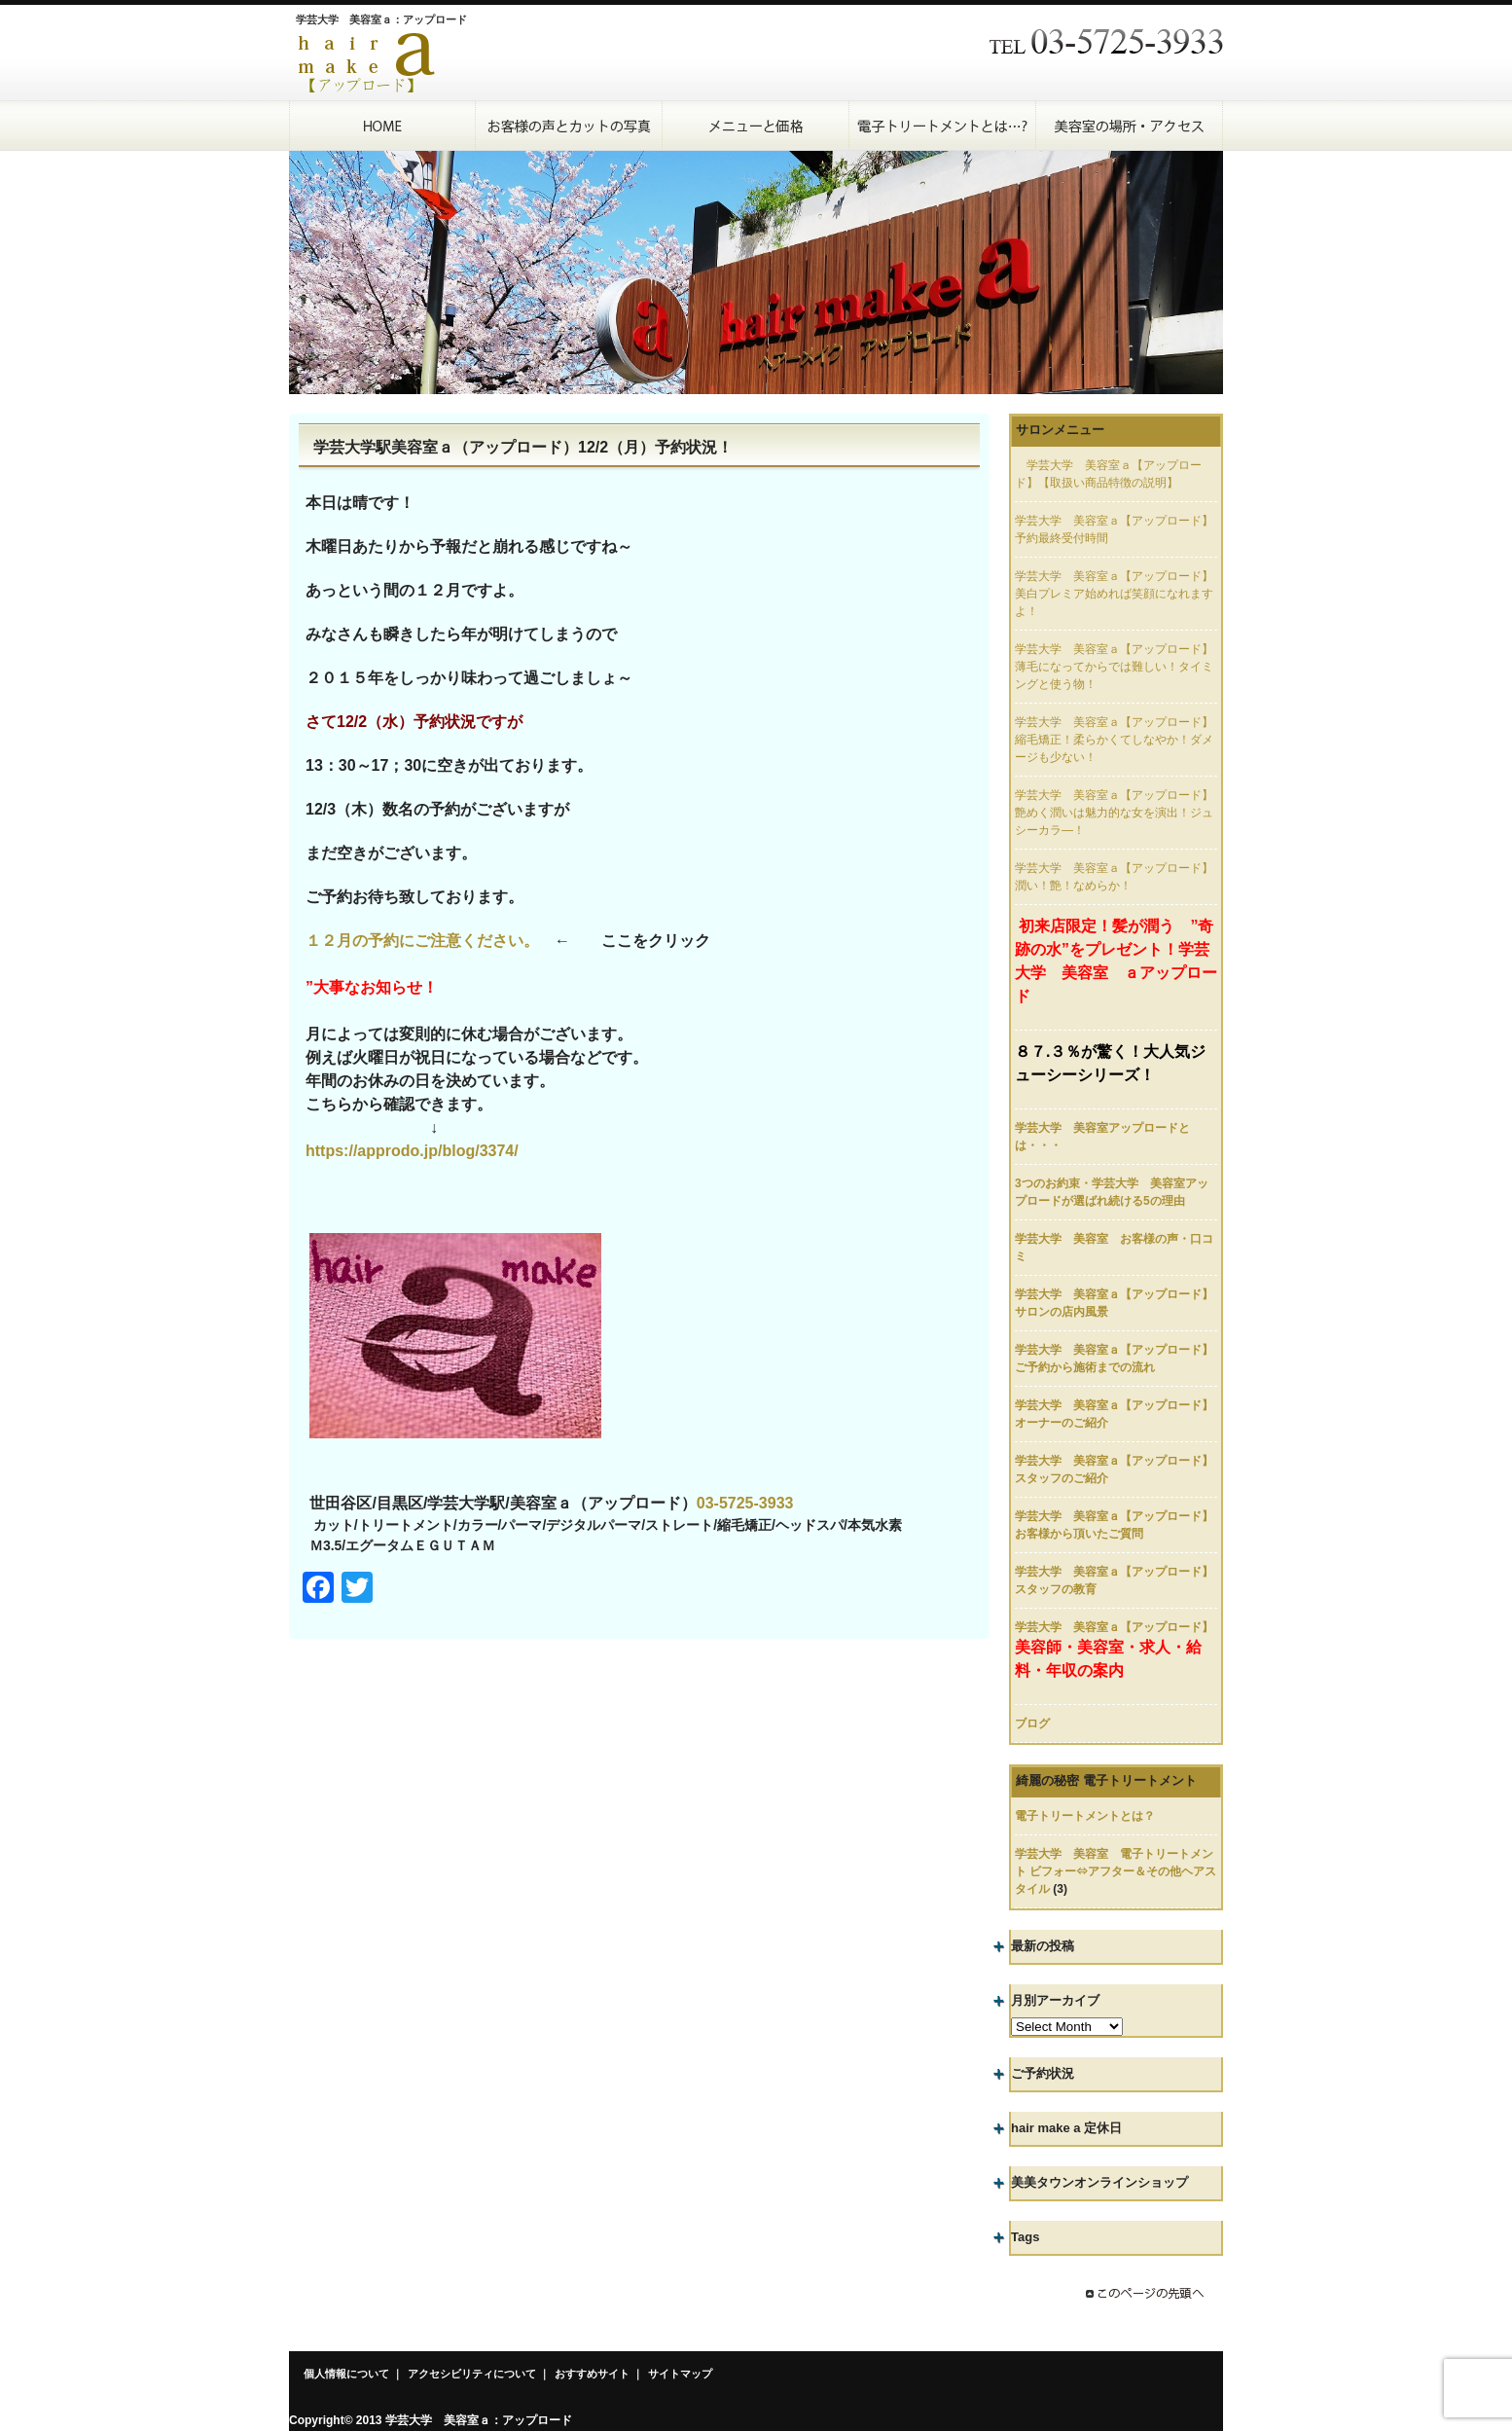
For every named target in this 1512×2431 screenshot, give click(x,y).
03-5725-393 (741, 1503)
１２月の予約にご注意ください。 (422, 940)
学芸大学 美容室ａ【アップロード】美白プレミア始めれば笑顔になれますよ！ (1114, 593)
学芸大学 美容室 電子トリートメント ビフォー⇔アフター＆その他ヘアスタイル (1115, 1871)
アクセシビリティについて (472, 2373)
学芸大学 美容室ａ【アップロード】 (1114, 1627)
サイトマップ (680, 2373)
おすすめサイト (592, 2373)
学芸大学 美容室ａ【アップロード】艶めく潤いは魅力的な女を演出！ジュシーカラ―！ (1114, 812)
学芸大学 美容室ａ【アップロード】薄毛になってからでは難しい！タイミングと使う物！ (1114, 666)
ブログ (1032, 1723)
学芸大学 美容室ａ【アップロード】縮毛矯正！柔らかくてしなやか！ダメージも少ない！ (1114, 739)
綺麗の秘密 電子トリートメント (1106, 1780)
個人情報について (346, 2373)
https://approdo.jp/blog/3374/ (412, 1151)
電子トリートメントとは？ (1085, 1816)
